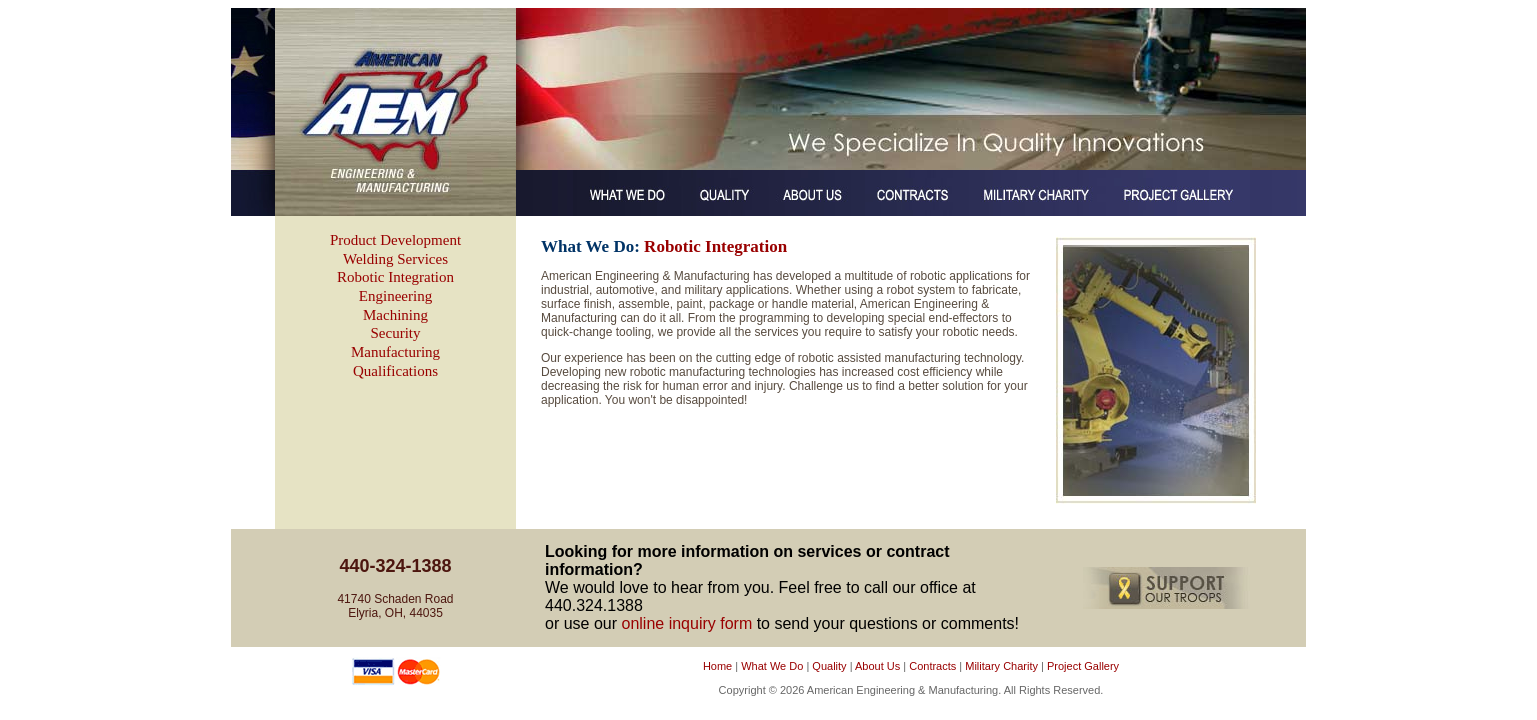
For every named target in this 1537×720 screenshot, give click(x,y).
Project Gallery (1083, 666)
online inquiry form (686, 623)
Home (717, 666)
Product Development (395, 240)
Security (396, 333)
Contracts (932, 666)
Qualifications (395, 371)
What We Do (772, 666)
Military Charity (1001, 666)
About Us (877, 666)
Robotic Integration (395, 277)
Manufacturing (395, 352)
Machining (395, 315)
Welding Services (395, 259)
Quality (829, 666)
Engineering (395, 296)
